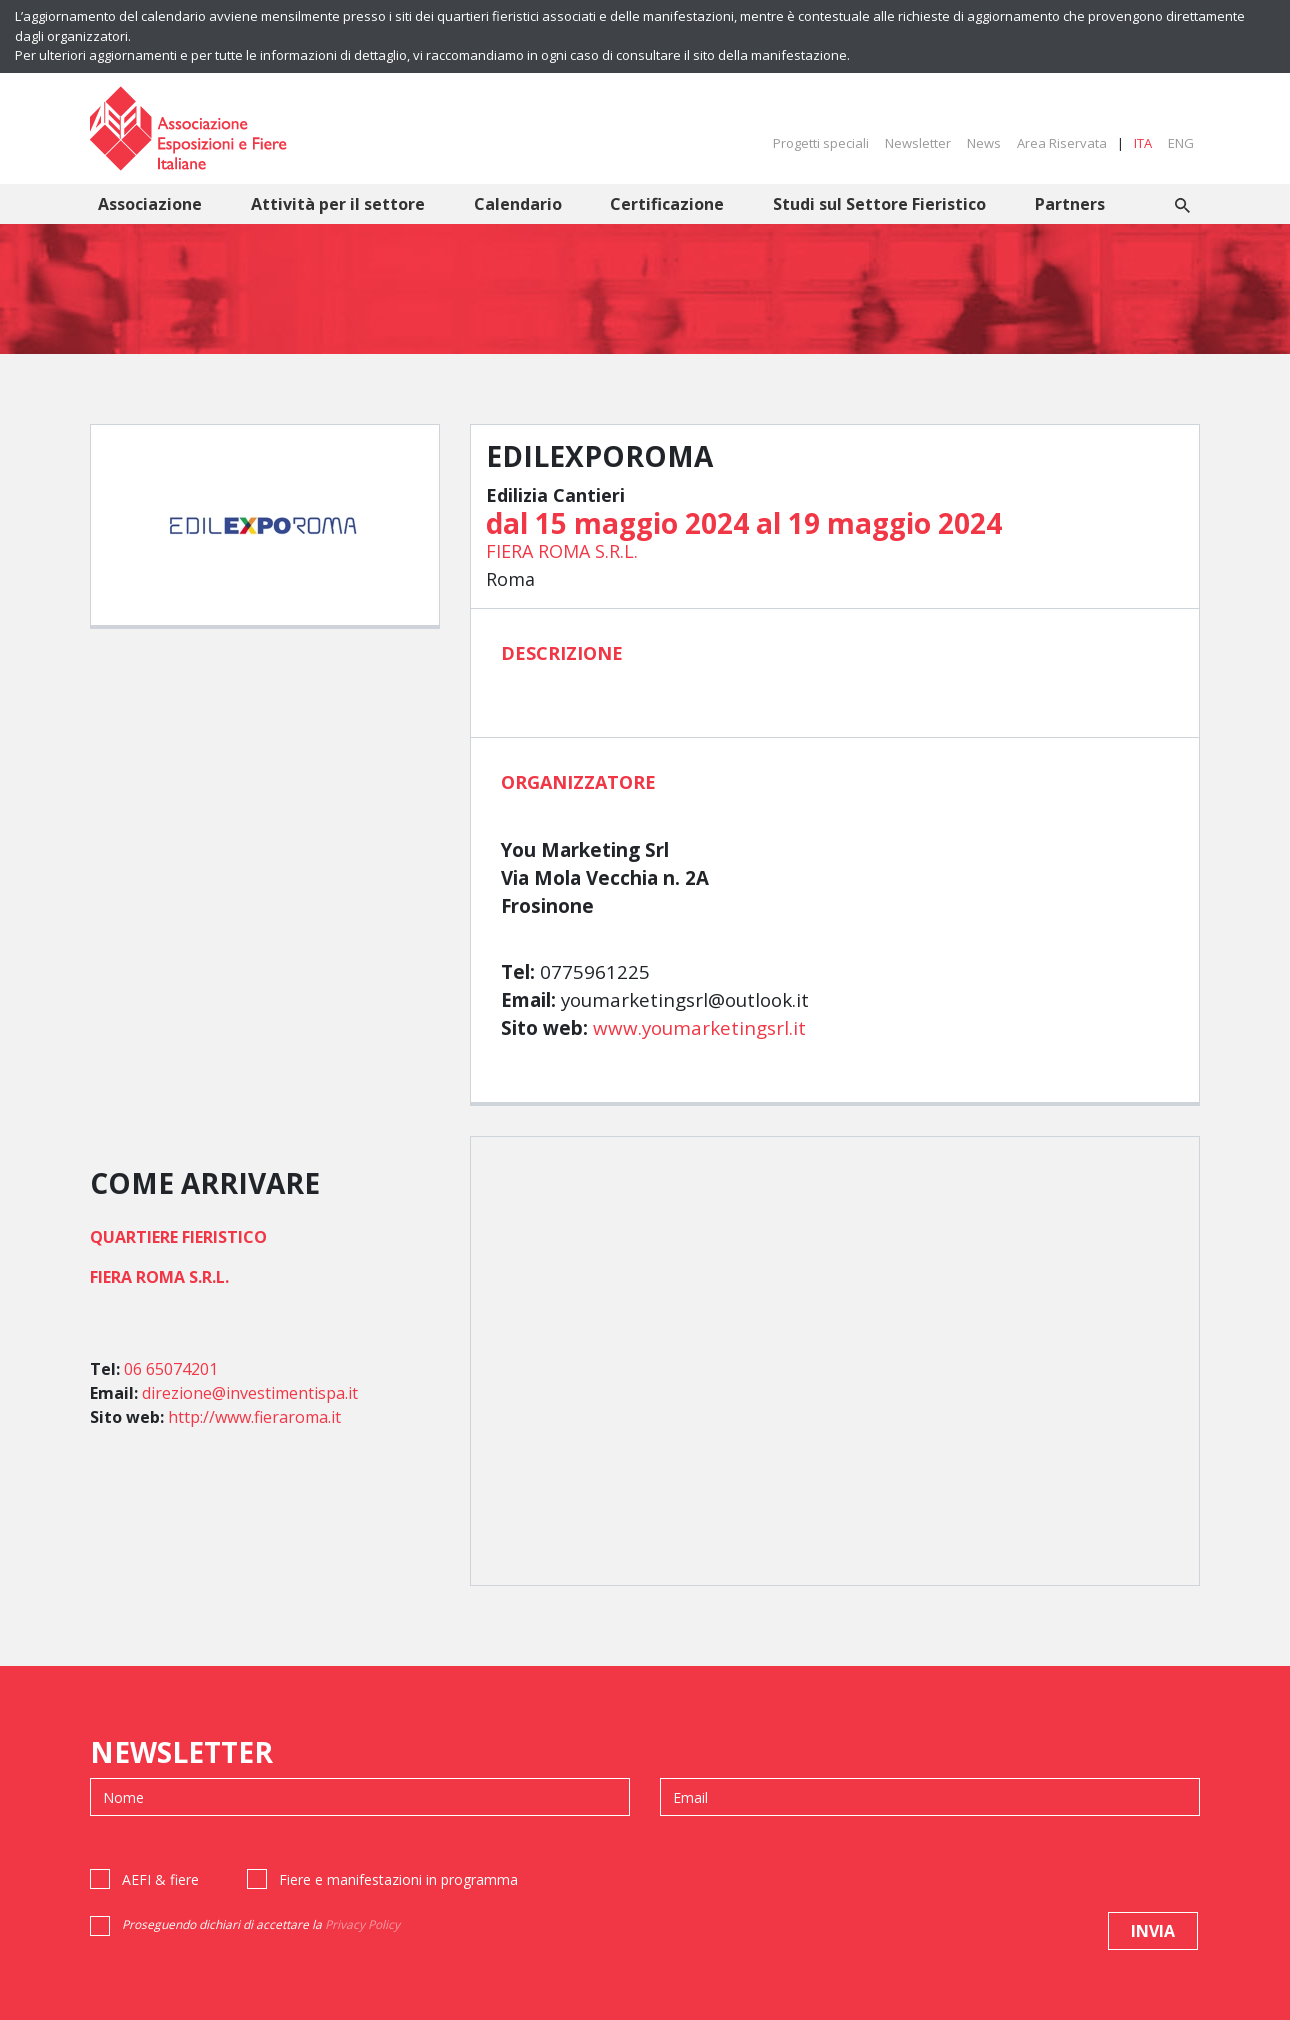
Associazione (150, 204)
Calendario (518, 204)
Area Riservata (1062, 143)
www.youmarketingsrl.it (699, 1028)
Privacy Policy (362, 1924)
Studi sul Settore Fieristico (879, 204)
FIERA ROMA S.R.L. (562, 551)
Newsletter (918, 143)
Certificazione (667, 204)
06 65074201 (171, 1369)
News (984, 143)
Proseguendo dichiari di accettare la (261, 1924)
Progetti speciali (821, 143)
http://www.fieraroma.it (254, 1417)
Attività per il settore (338, 204)
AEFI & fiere (160, 1879)
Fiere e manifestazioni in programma (398, 1879)
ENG (1181, 143)
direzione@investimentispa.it (250, 1393)
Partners (1070, 204)
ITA (1143, 143)
